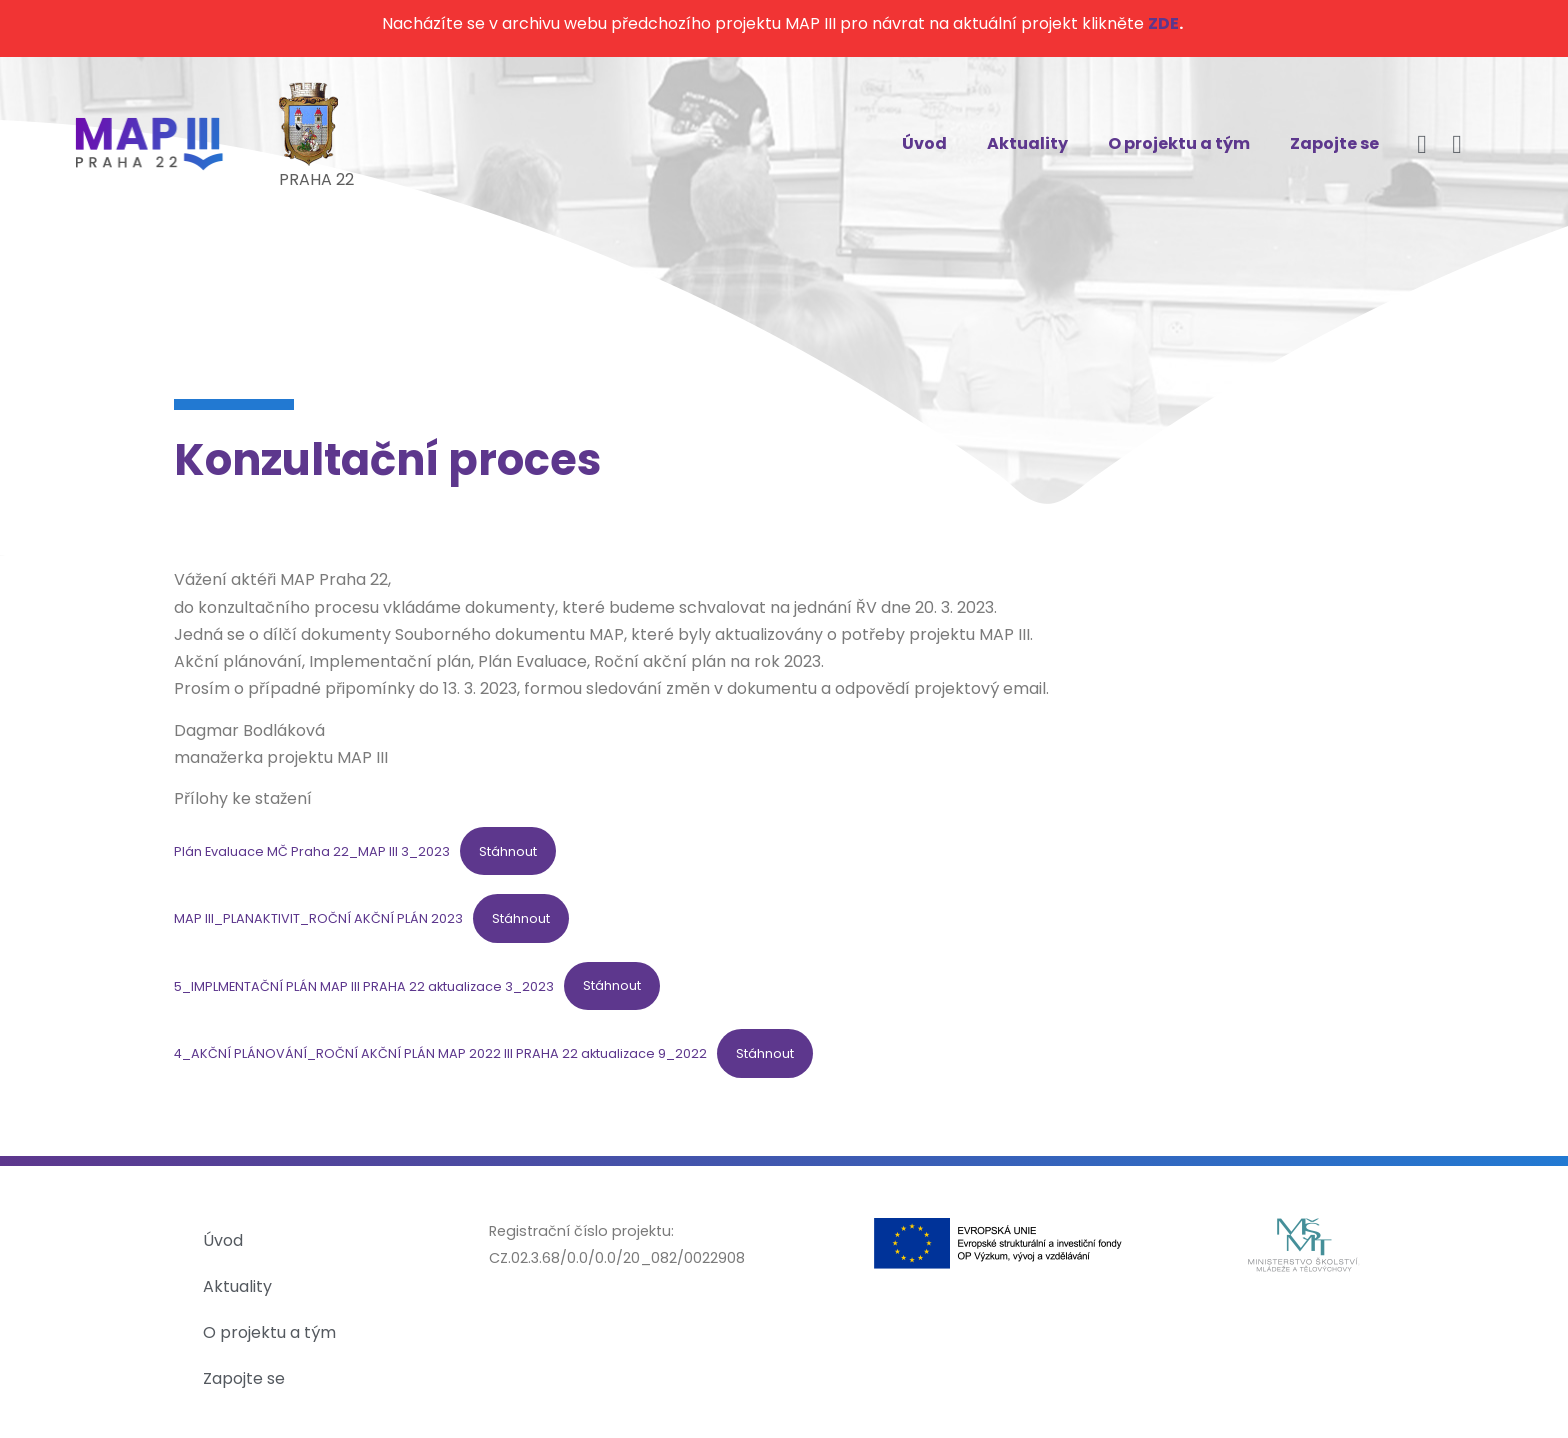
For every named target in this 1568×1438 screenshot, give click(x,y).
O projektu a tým (1179, 143)
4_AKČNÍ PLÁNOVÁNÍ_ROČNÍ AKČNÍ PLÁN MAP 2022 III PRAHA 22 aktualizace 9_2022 (440, 1053)
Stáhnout (508, 851)
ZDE (1163, 23)
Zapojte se (1334, 143)
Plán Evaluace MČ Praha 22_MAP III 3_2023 (312, 851)
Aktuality (1027, 143)
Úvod (924, 143)
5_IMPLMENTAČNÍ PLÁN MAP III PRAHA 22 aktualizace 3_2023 (364, 985)
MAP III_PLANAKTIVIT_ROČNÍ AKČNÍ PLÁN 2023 (318, 918)
